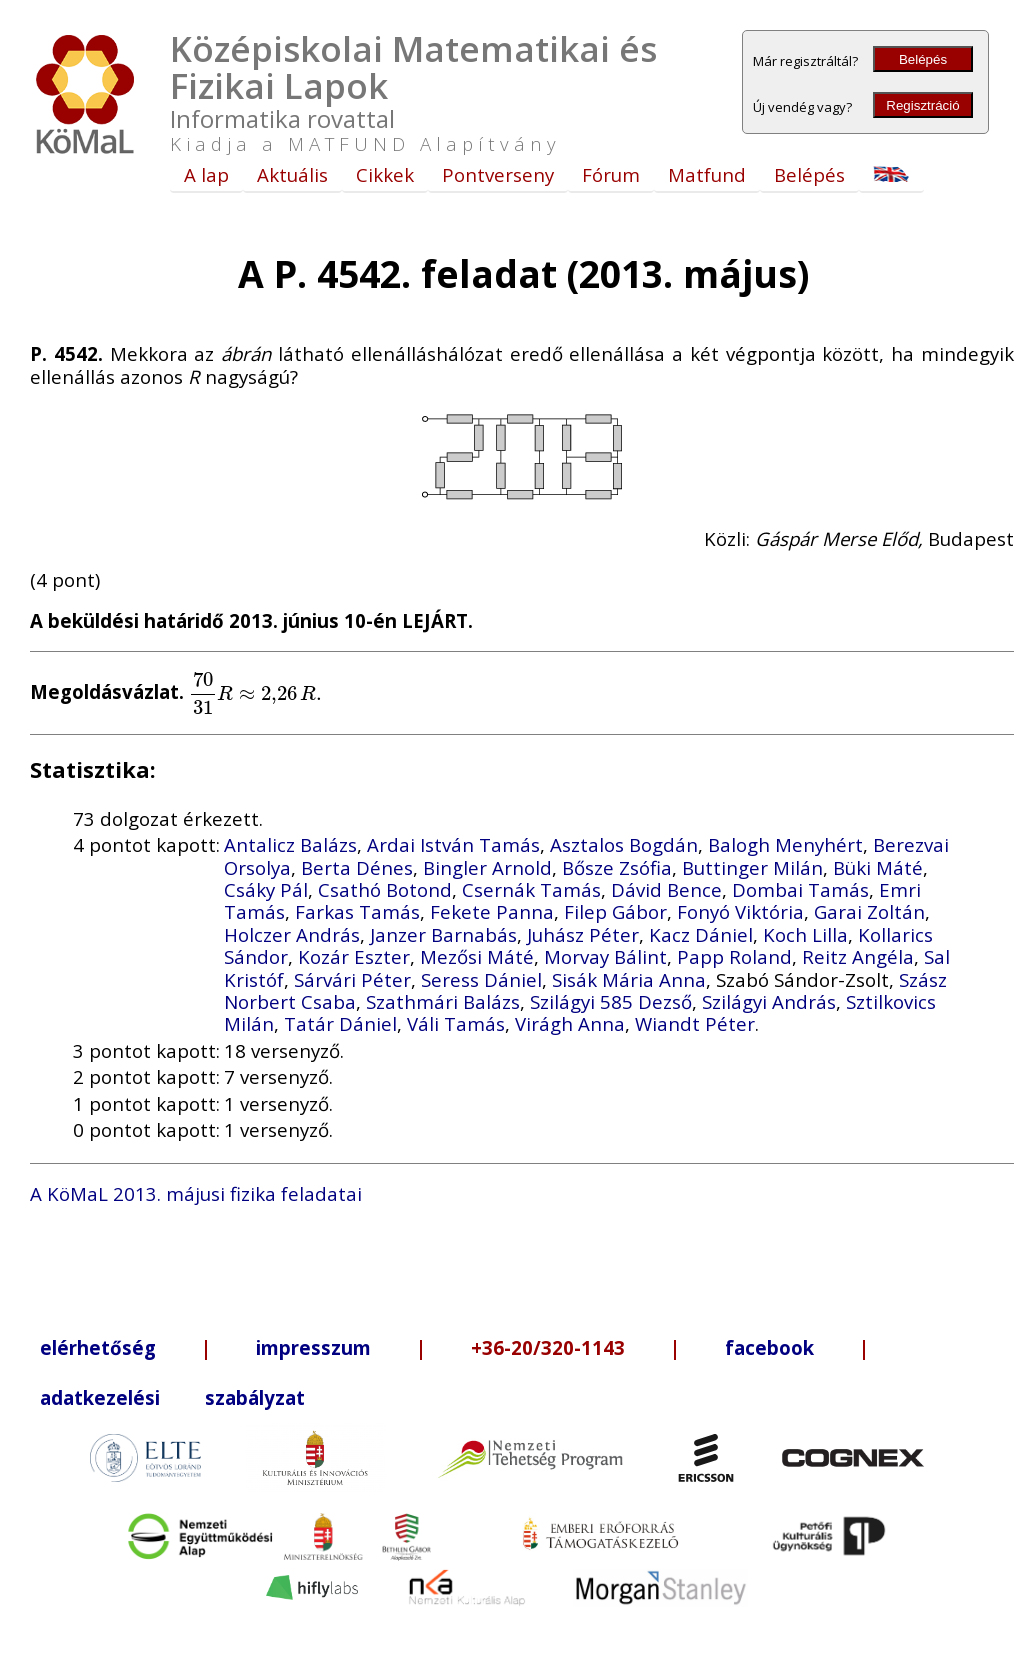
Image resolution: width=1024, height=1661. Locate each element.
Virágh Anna (570, 1023)
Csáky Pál (266, 889)
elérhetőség (98, 1347)
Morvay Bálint (605, 956)
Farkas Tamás (357, 911)
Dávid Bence (666, 889)
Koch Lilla (805, 934)
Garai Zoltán (869, 911)
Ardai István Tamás (453, 844)
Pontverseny (498, 174)
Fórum (611, 174)
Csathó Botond (385, 889)
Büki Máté (878, 867)
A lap (206, 174)
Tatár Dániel (340, 1023)
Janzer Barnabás (443, 934)
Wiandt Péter (695, 1023)
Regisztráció (922, 105)
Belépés (923, 59)
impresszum (313, 1347)
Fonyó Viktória (740, 911)
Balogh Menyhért (785, 844)
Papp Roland (734, 956)
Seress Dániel (481, 979)
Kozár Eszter (354, 956)
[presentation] (255, 692)
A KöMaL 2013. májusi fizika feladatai (196, 1193)
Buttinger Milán (752, 867)
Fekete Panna (492, 911)
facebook (769, 1347)
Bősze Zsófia (617, 867)
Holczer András (292, 934)
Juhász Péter (583, 934)
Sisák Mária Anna (629, 979)
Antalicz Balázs (290, 844)
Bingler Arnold (487, 867)
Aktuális (292, 174)
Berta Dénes (357, 867)
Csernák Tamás (531, 889)
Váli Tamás (456, 1023)
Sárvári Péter (352, 979)
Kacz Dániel (701, 934)
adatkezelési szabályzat (172, 1397)
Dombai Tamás (800, 889)
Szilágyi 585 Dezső (611, 1001)
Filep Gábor (615, 911)
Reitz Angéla (858, 956)
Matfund (707, 174)
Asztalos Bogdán (624, 844)
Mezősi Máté (477, 956)
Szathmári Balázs (443, 1001)
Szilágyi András (769, 1001)
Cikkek (385, 174)
